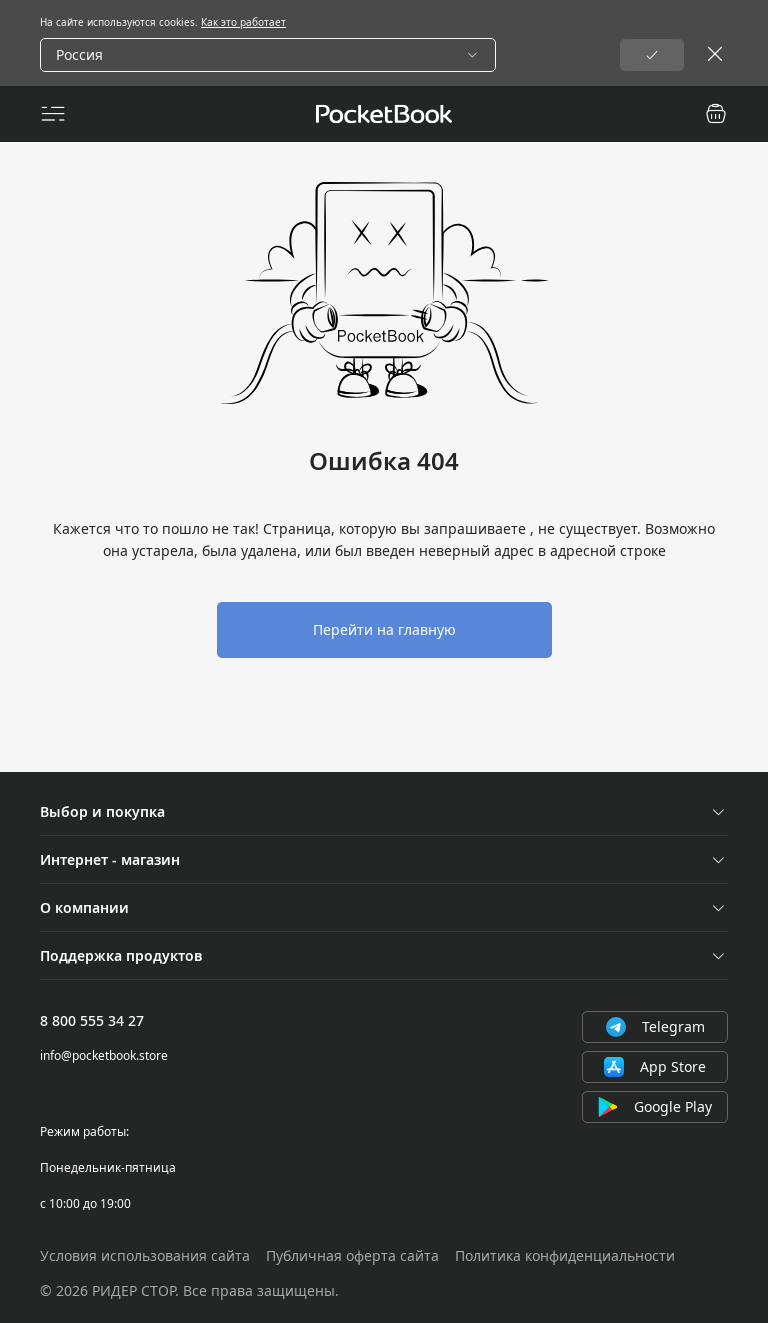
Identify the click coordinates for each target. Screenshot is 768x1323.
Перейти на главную (384, 629)
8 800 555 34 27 (92, 1020)
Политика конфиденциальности (565, 1255)
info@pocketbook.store (104, 1055)
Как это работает (243, 22)
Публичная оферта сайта (352, 1255)
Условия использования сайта (145, 1255)
